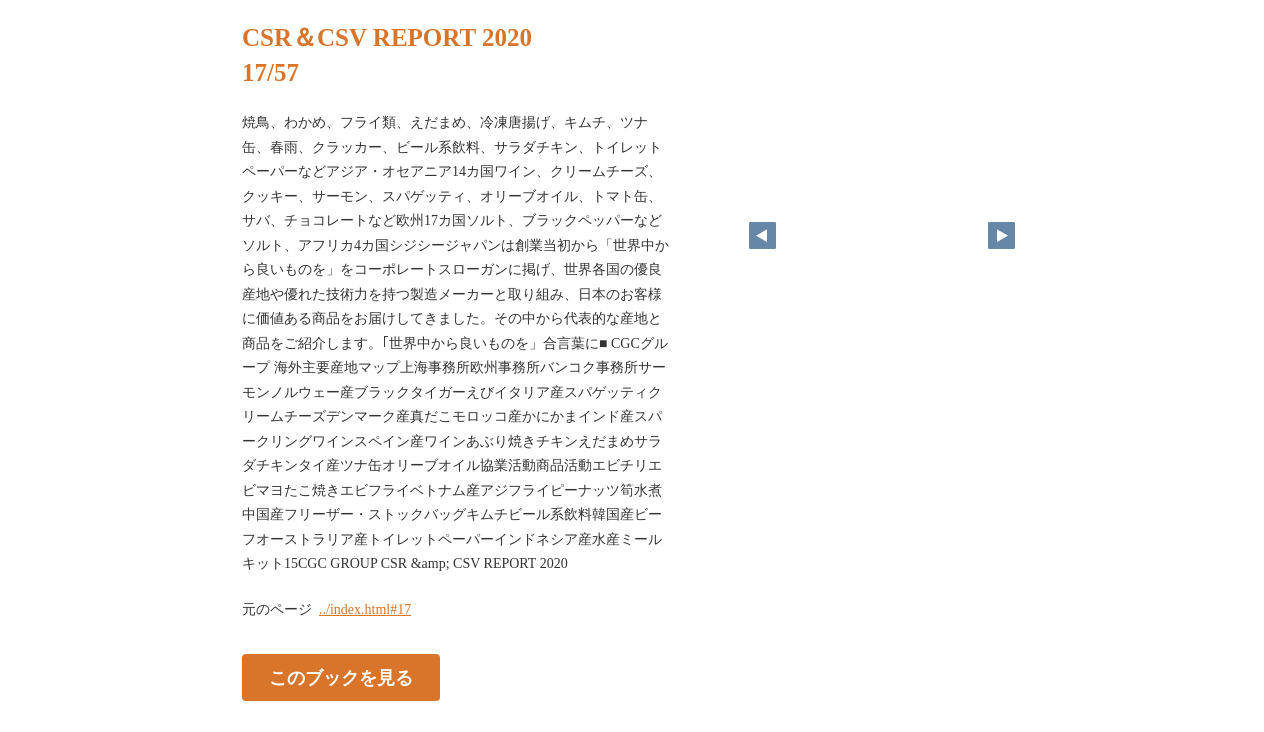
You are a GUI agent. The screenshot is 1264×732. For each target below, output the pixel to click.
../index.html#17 (365, 609)
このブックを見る (341, 677)
